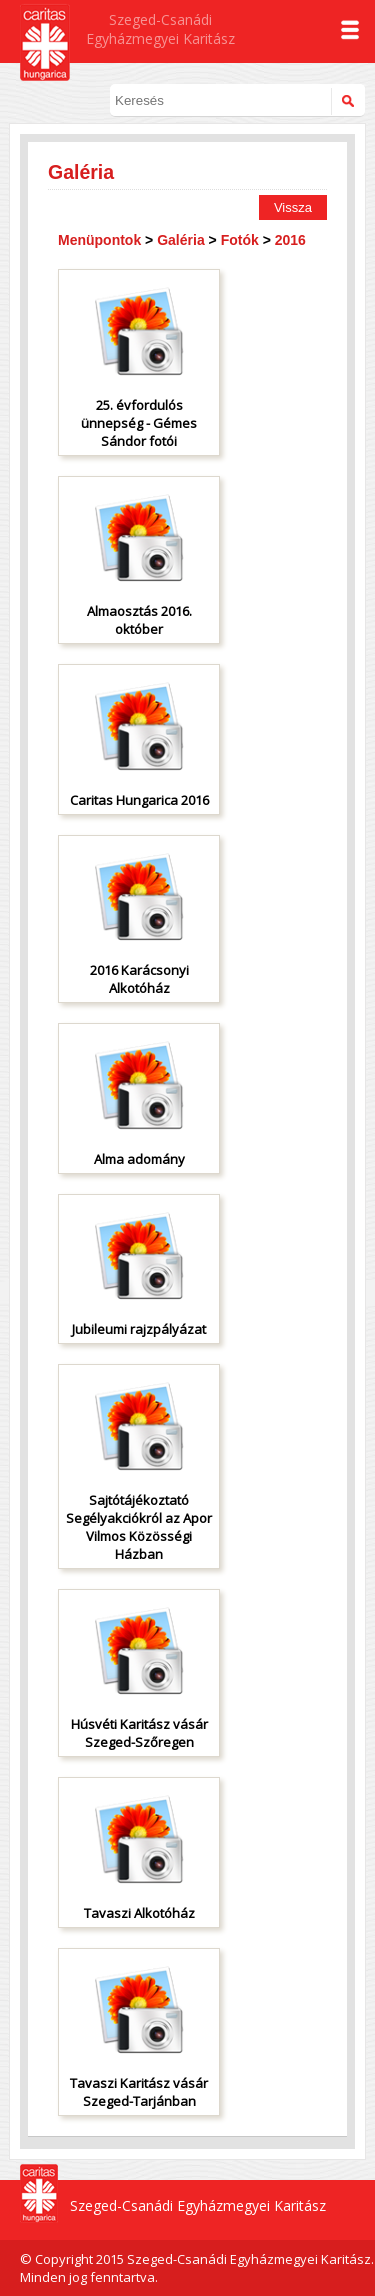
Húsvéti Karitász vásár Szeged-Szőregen (139, 1733)
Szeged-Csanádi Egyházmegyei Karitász (160, 29)
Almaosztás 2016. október (139, 620)
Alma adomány (139, 1159)
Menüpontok (99, 240)
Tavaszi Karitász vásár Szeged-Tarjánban (139, 2092)
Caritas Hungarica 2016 (139, 800)
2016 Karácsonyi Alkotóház (139, 979)
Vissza (293, 207)
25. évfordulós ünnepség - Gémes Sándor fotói (139, 423)
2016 (290, 240)
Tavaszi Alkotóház (139, 1913)
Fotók (240, 240)
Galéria (180, 240)
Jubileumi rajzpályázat (139, 1329)
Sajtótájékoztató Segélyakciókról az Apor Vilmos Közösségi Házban (139, 1527)
